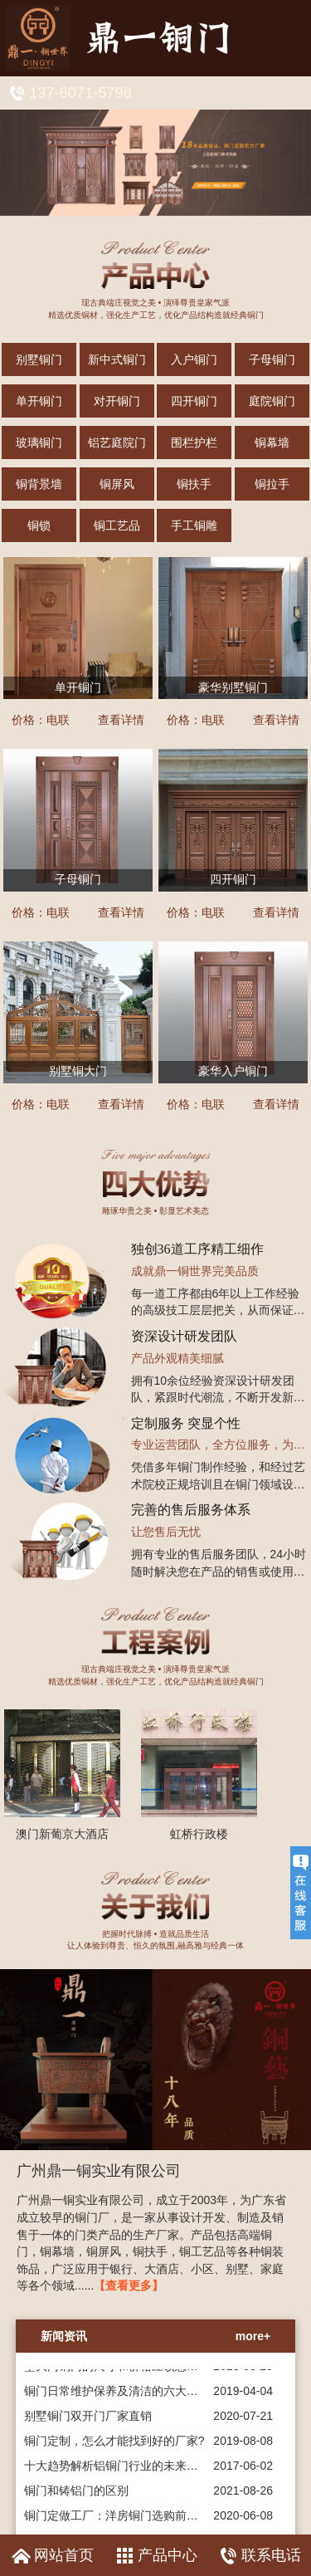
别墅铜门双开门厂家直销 (88, 2420)
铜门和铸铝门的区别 (76, 2495)
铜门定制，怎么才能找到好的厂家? (114, 2445)
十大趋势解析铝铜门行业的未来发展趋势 (128, 2470)
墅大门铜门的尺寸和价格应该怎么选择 (122, 2371)
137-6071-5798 (80, 92)
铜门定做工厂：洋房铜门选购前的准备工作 (134, 2520)
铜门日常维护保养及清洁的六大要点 (117, 2395)
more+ (253, 2336)
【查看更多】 (128, 2285)
